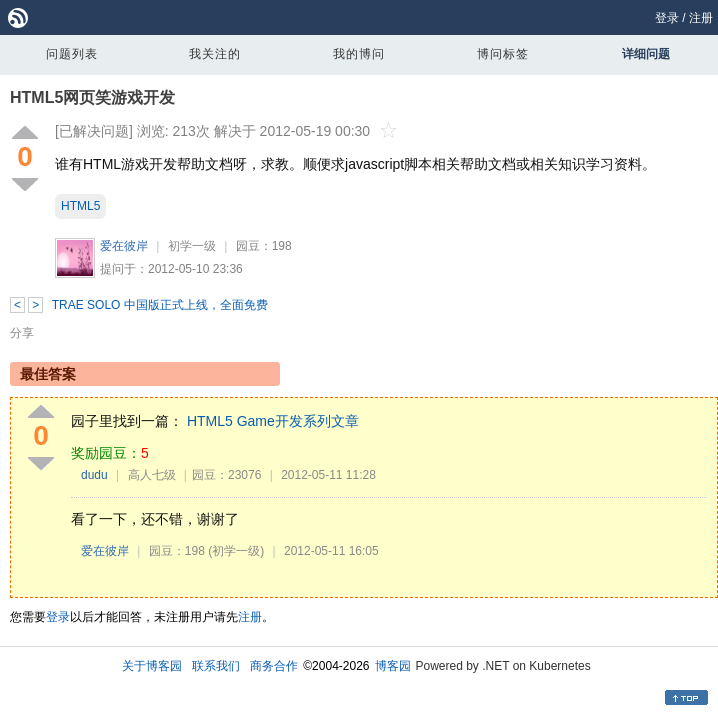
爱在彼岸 (124, 246)
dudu (94, 475)
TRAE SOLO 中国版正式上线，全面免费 (160, 305)
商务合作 (274, 666)
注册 (701, 18)
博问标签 (503, 54)
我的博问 (359, 54)
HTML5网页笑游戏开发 (92, 97)
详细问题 (646, 54)
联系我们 (216, 666)
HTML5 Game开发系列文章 (273, 421)
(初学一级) (236, 551)
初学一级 (192, 246)
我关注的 (215, 54)
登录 (667, 18)
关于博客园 (152, 666)
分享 (22, 333)
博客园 (393, 666)
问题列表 (72, 54)
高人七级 (152, 475)
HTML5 (80, 206)
